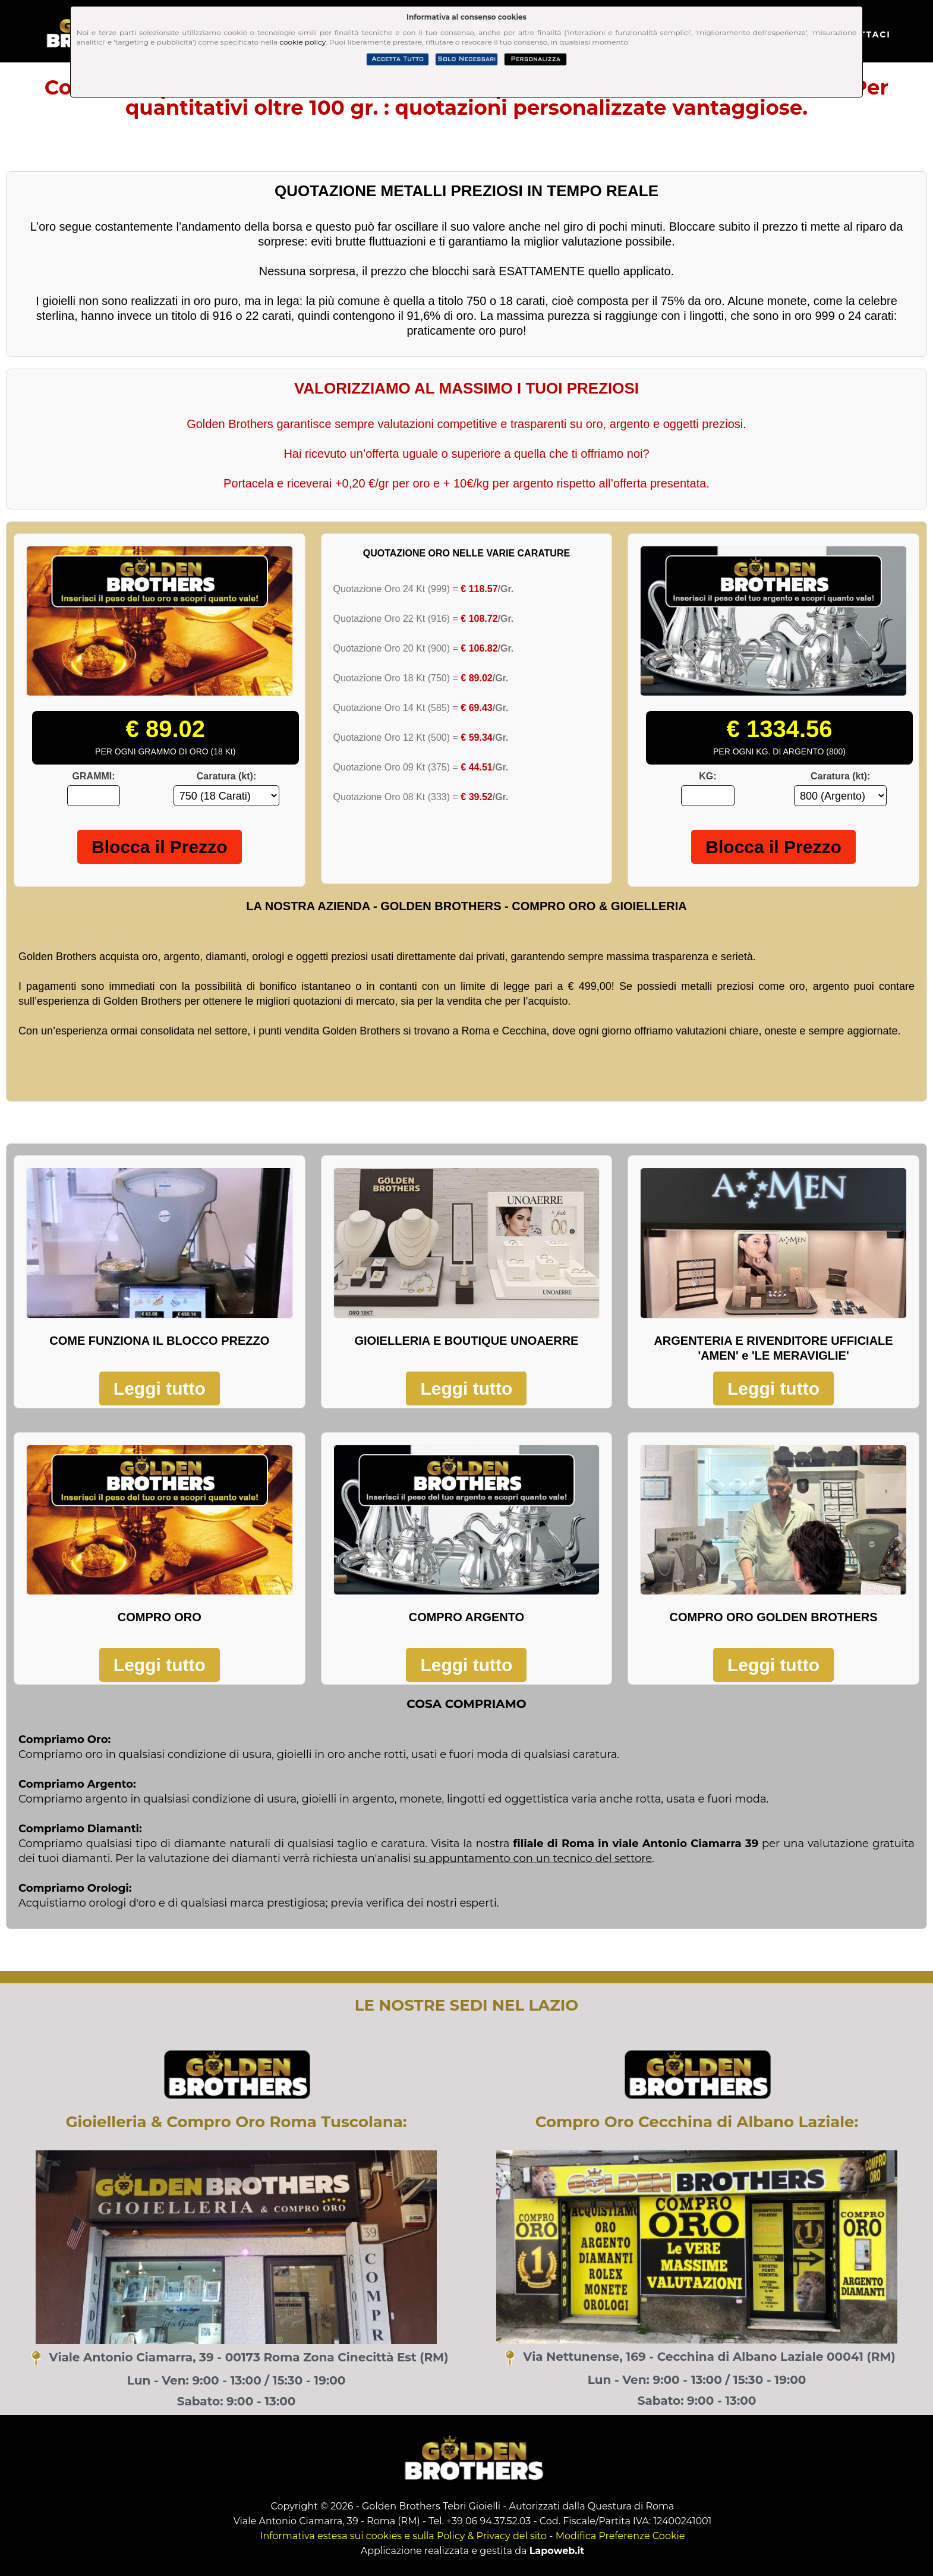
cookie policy (302, 41)
